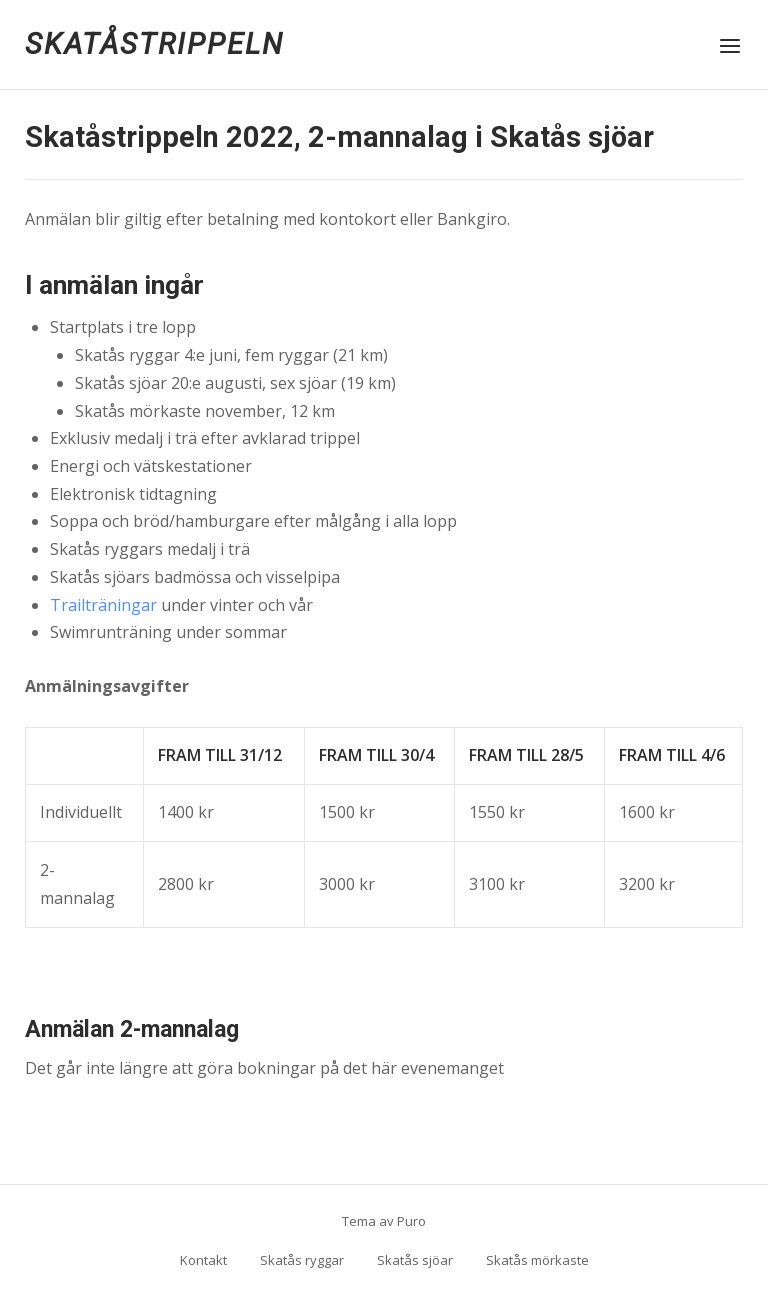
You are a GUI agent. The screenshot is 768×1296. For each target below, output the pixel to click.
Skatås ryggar (302, 1260)
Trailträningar (103, 605)
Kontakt (203, 1260)
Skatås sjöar (415, 1260)
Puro (411, 1221)
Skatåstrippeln (154, 44)
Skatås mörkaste (537, 1260)
